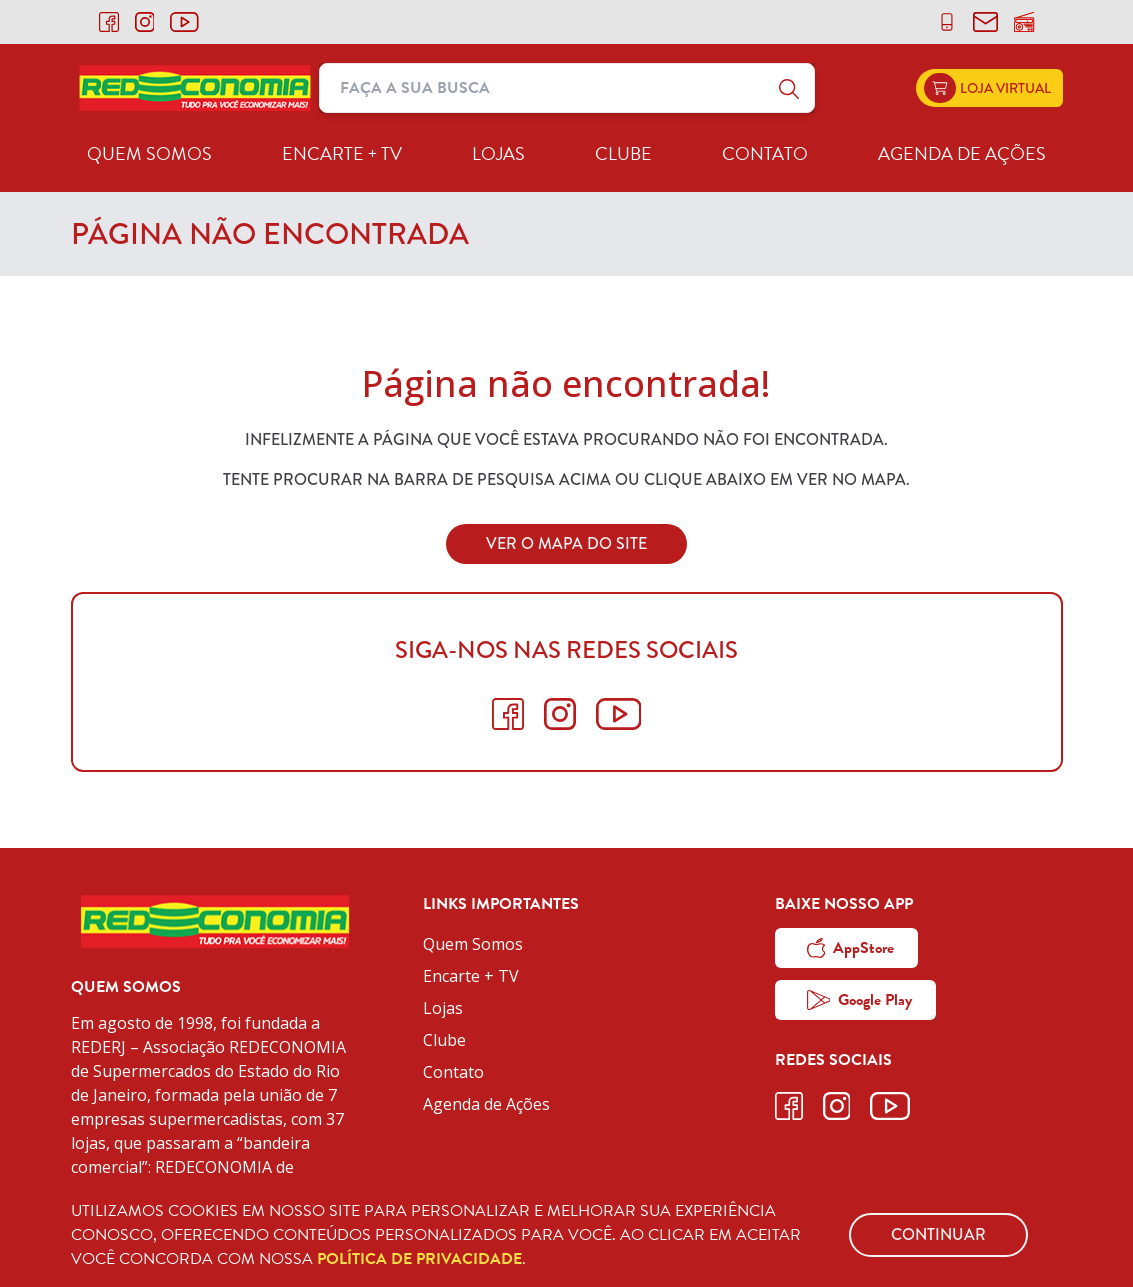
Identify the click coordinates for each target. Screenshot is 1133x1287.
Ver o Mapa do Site (566, 543)
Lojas (498, 153)
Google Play (860, 1000)
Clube (623, 153)
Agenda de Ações (962, 153)
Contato (765, 153)
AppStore (851, 948)
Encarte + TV (342, 153)
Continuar (938, 1234)
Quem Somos (149, 153)
